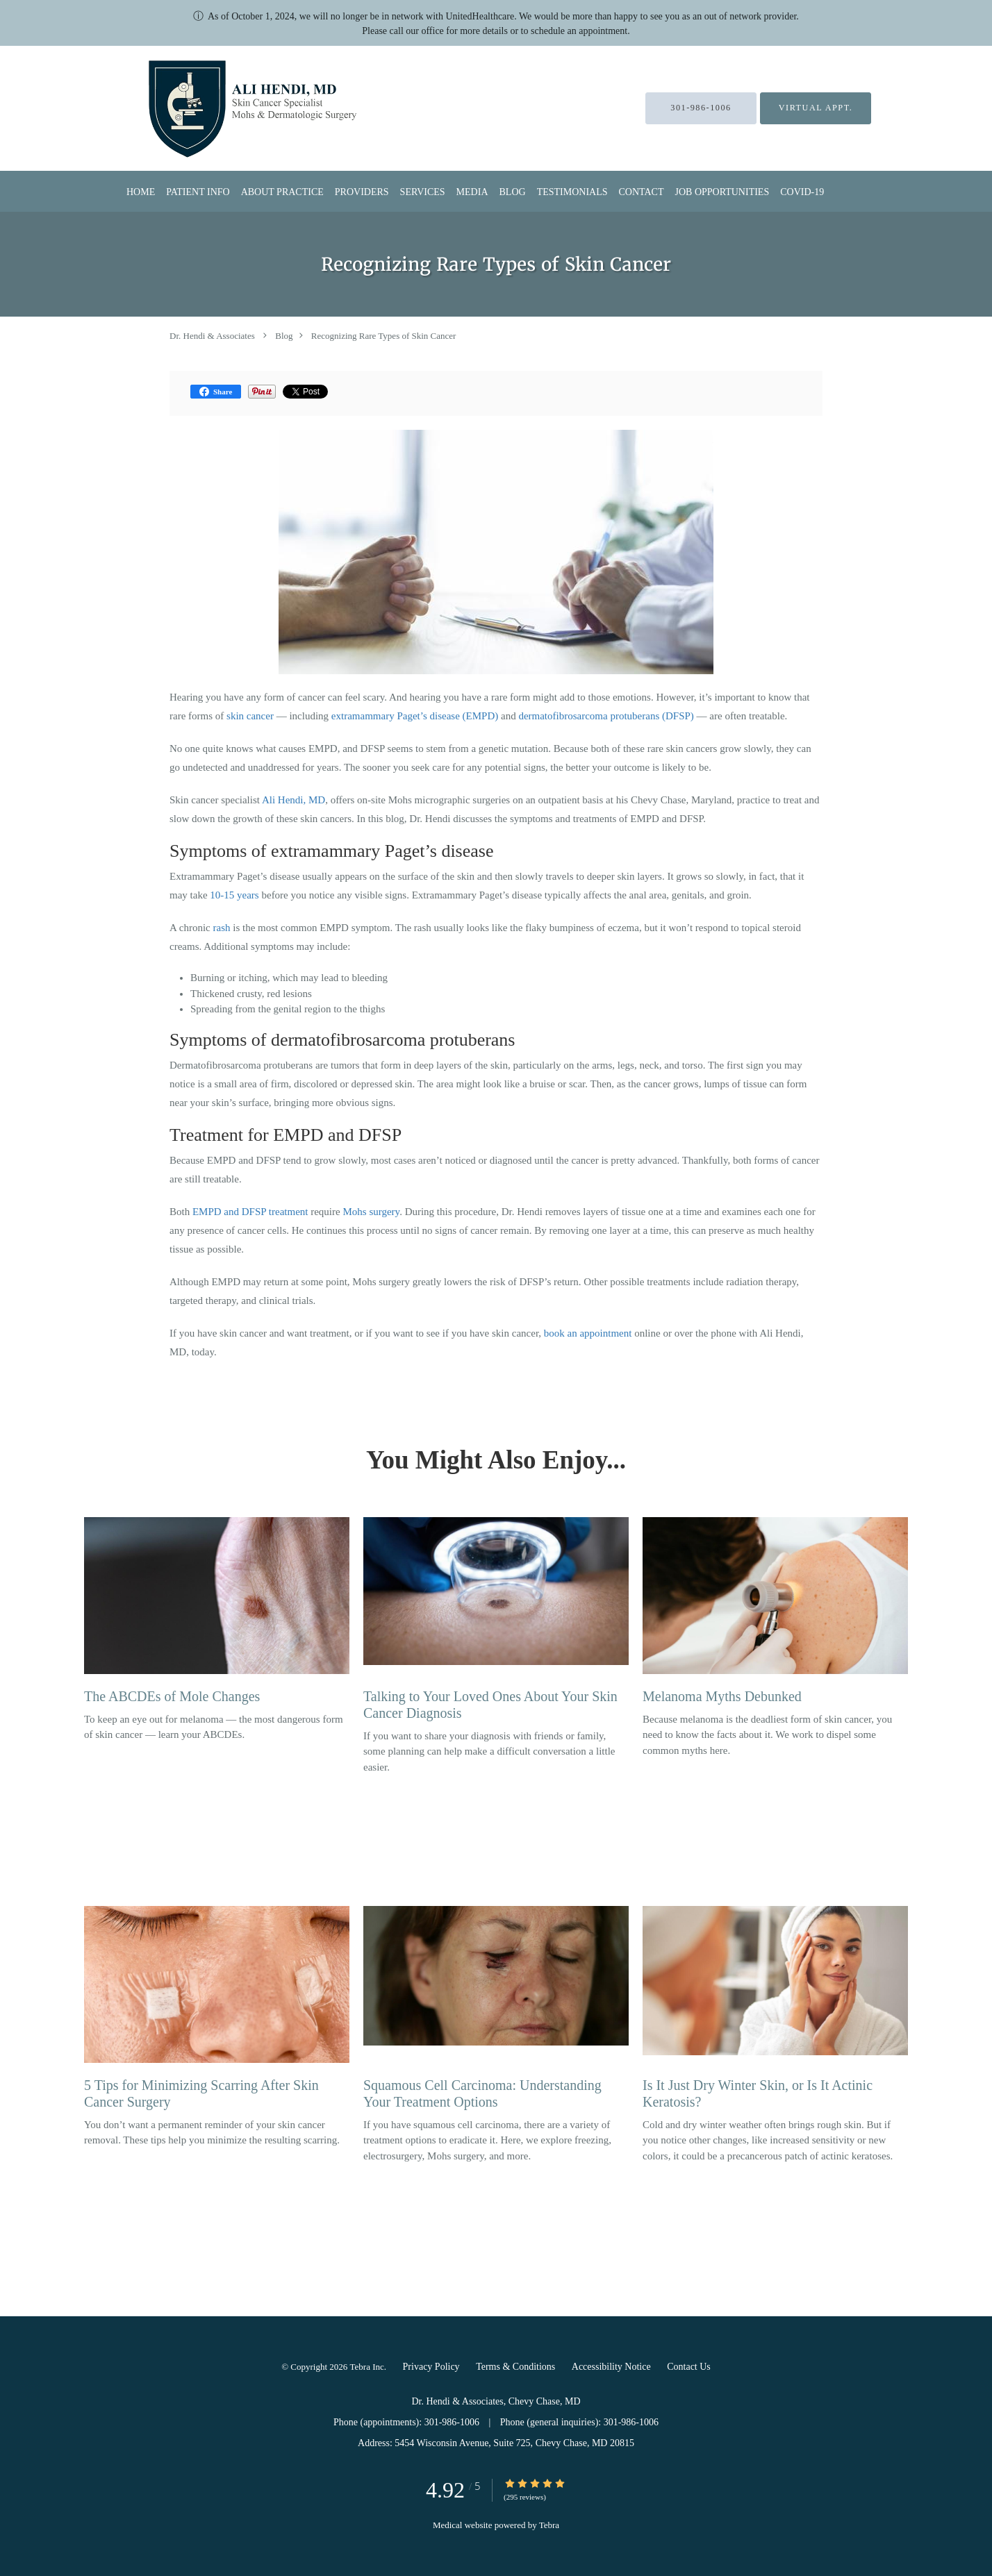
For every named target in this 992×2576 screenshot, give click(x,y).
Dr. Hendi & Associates (212, 336)
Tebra (549, 2525)
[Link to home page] (218, 108)
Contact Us (689, 2366)
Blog (283, 336)
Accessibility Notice (611, 2366)
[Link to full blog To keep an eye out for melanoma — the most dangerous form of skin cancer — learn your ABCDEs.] (216, 1614)
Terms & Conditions (515, 2366)
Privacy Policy (431, 2366)
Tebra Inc (367, 2366)
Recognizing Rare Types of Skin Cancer (383, 336)
